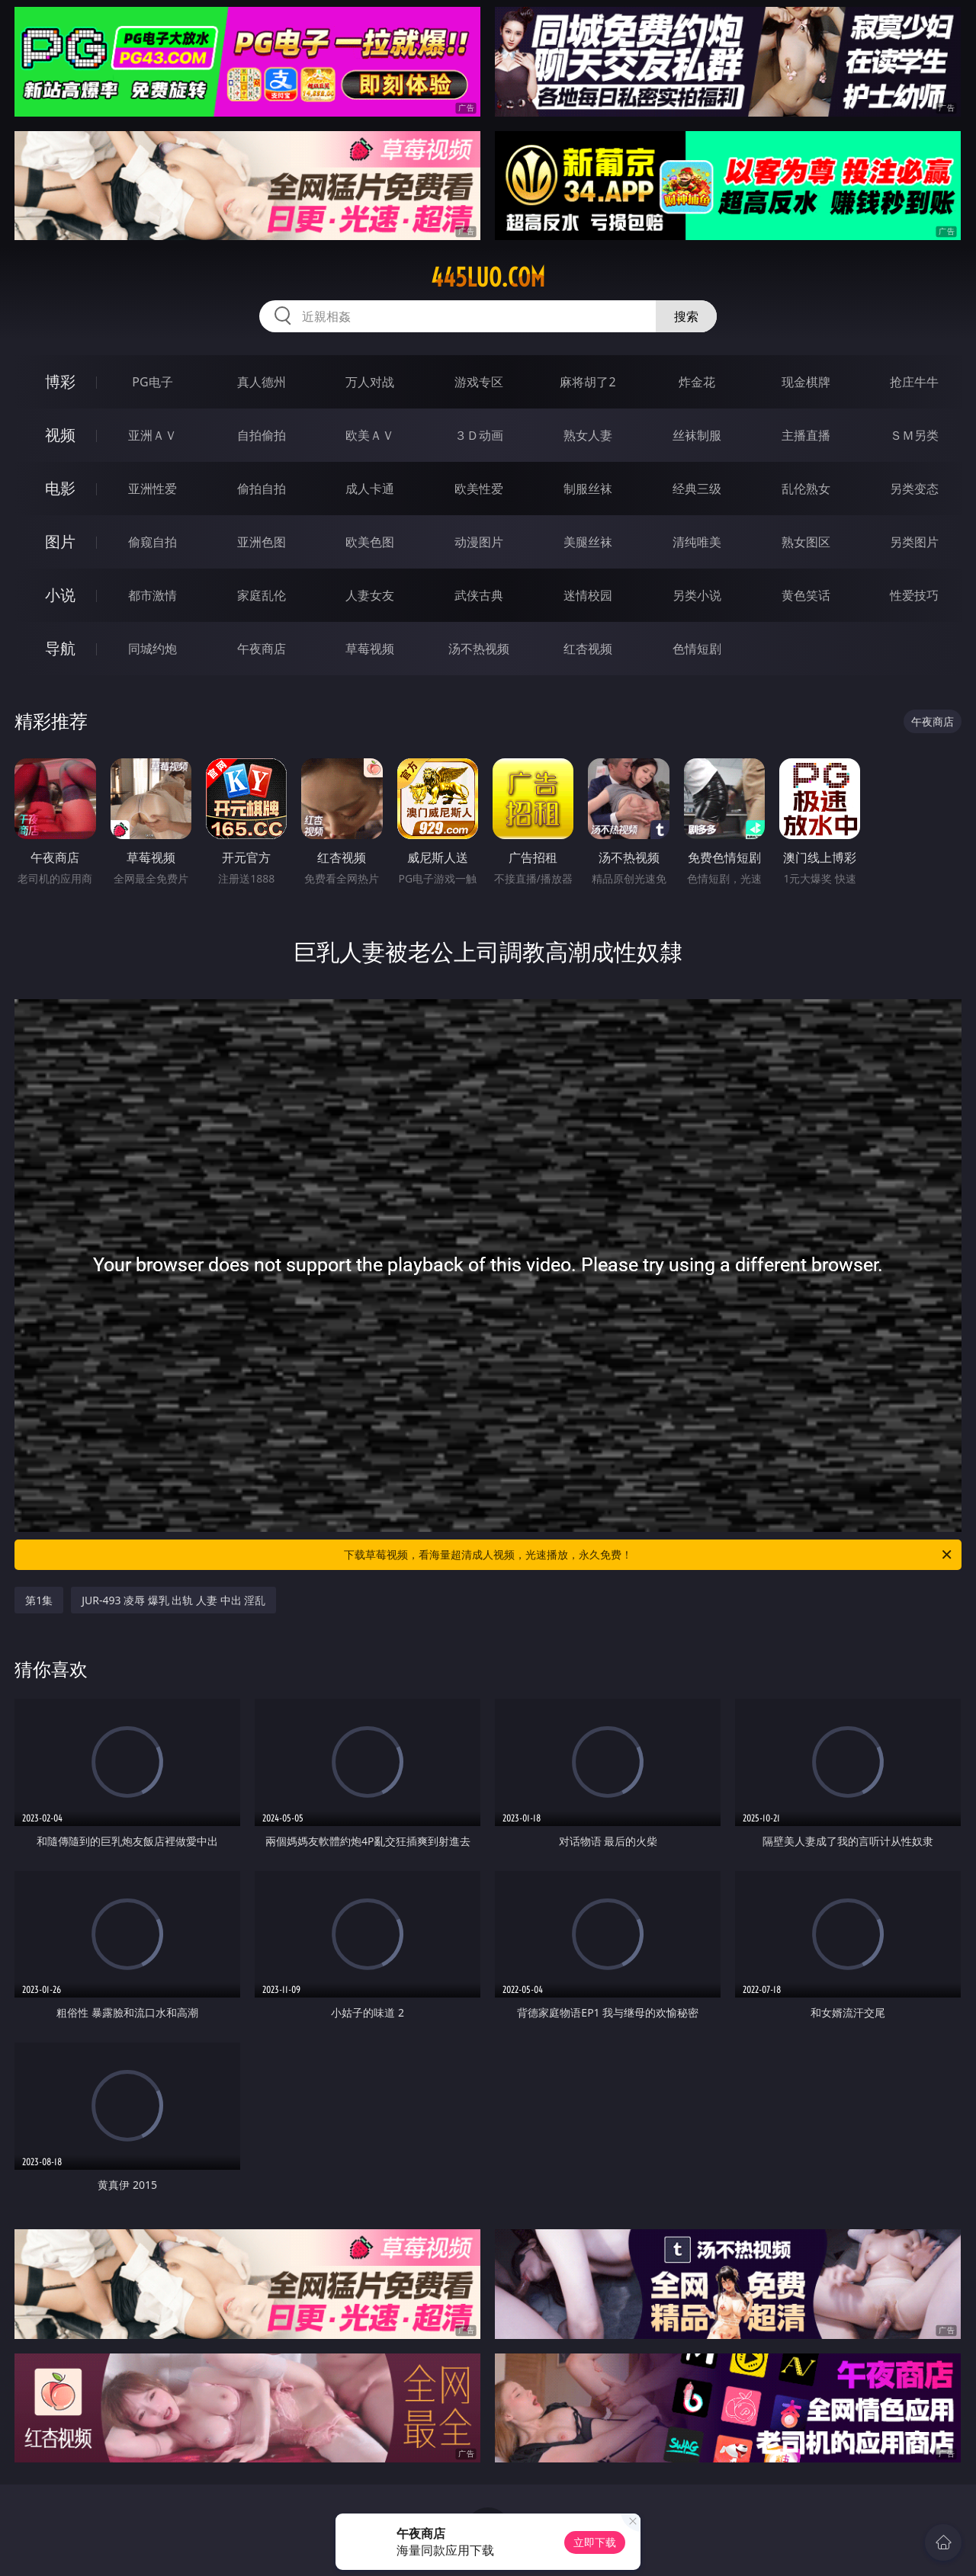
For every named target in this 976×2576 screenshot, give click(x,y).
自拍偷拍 (261, 435)
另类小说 (697, 595)
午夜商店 (261, 648)
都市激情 (152, 595)
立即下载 (594, 2542)
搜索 (686, 316)
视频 (60, 435)
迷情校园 (587, 595)
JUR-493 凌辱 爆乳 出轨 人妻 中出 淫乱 (173, 1600)
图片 (60, 541)
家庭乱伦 (261, 595)
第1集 (39, 1600)
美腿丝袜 (587, 541)
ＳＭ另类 (914, 435)
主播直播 (806, 435)
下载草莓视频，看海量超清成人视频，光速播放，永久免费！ (649, 1555)
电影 (60, 488)
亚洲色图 (261, 541)
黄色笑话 (806, 595)
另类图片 (914, 541)
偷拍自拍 (261, 488)
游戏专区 (478, 381)
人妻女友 (369, 595)
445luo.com (488, 277)
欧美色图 (369, 541)
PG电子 (152, 381)
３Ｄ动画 (478, 435)
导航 (60, 648)
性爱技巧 (914, 595)
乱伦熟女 (806, 488)
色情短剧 (697, 648)
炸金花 (697, 381)
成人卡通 (369, 488)
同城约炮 (152, 648)
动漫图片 (478, 541)
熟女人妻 (587, 435)
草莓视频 (369, 648)
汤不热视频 (478, 648)
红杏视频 (587, 648)
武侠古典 (478, 595)
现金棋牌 (806, 381)
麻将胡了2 (587, 381)
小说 (60, 595)
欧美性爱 (478, 488)
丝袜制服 (697, 435)
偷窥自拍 (152, 541)
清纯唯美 (697, 541)
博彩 (60, 381)
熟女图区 (806, 541)
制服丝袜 (587, 488)
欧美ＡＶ (369, 435)
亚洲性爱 (152, 488)
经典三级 (697, 488)
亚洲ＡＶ (152, 435)
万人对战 (369, 381)
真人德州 (261, 381)
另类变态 (914, 488)
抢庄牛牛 (914, 381)
